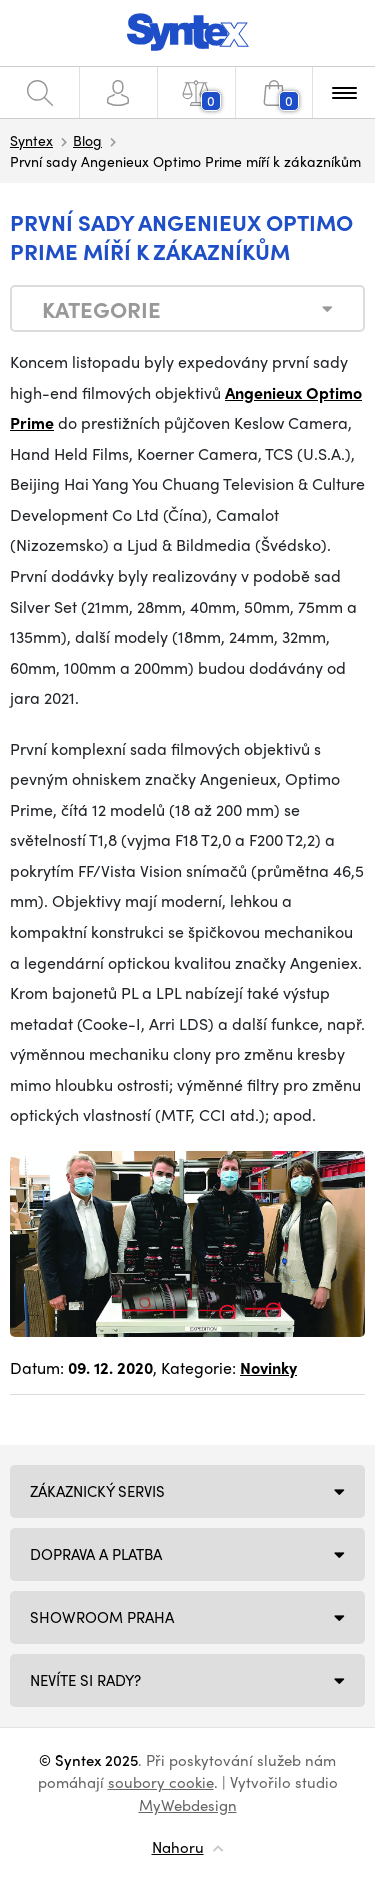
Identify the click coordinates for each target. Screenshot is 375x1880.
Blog (87, 140)
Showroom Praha (102, 1617)
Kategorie (101, 309)
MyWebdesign (188, 1805)
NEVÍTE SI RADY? (85, 1680)
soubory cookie (161, 1782)
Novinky (268, 1367)
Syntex (31, 140)
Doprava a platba (96, 1554)
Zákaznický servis (97, 1491)
